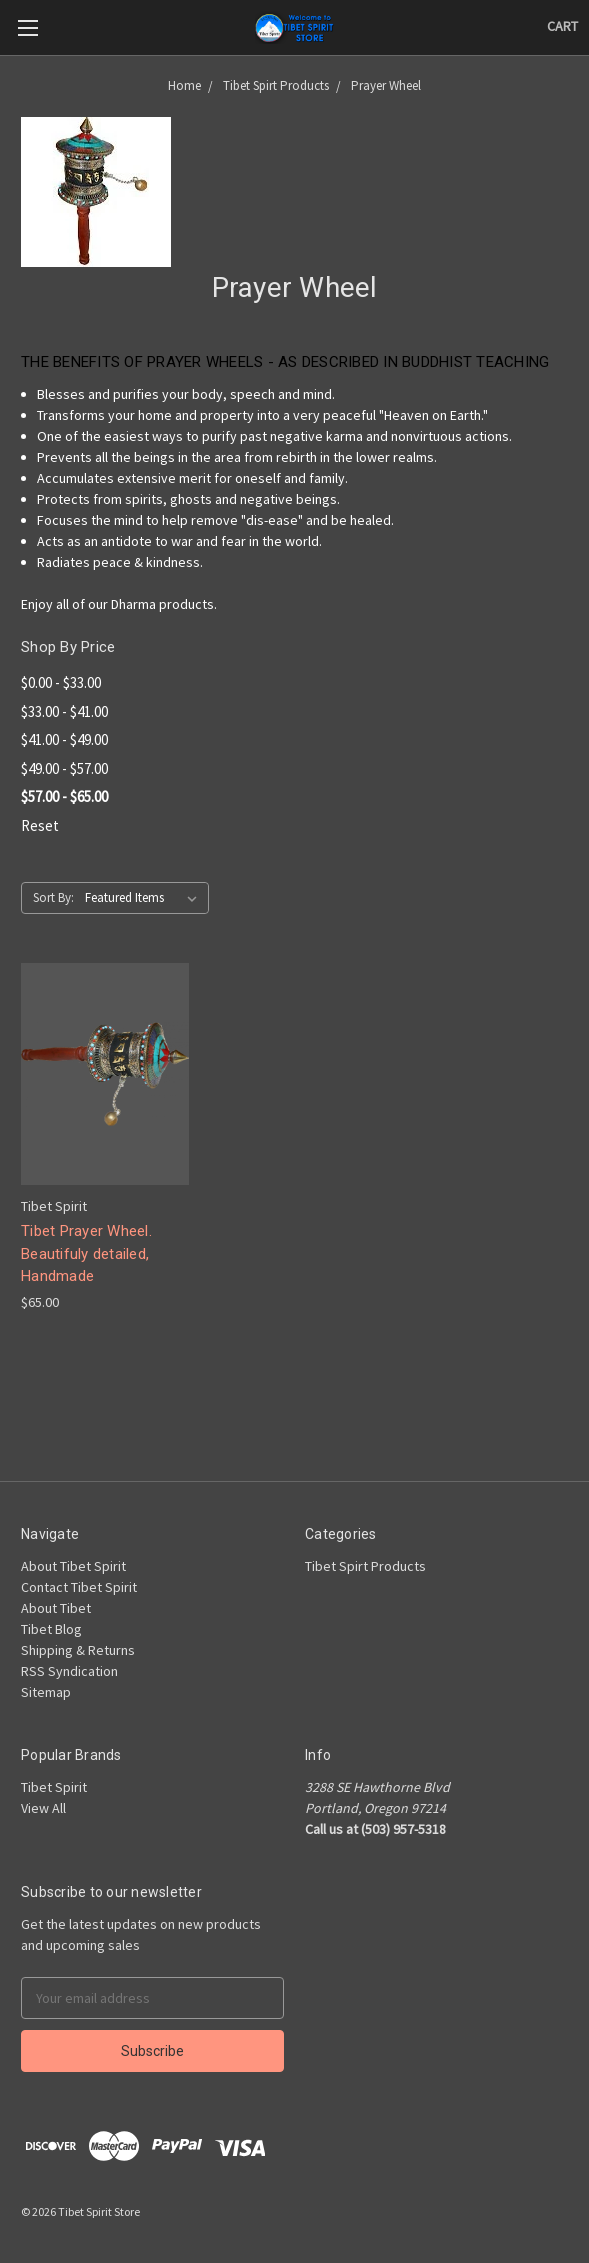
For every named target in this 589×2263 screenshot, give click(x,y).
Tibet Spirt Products (365, 1566)
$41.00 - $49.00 (64, 739)
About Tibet (56, 1608)
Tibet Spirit (54, 1787)
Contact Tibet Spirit (79, 1587)
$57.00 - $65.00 (64, 796)
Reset (40, 825)
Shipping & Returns (78, 1650)
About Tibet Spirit (73, 1566)
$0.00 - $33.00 (61, 682)
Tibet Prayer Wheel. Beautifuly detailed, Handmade (86, 1253)
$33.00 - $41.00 (64, 711)
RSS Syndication (69, 1671)
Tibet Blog (51, 1629)
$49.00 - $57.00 (64, 768)
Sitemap (46, 1692)
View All (43, 1808)
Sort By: (53, 897)
